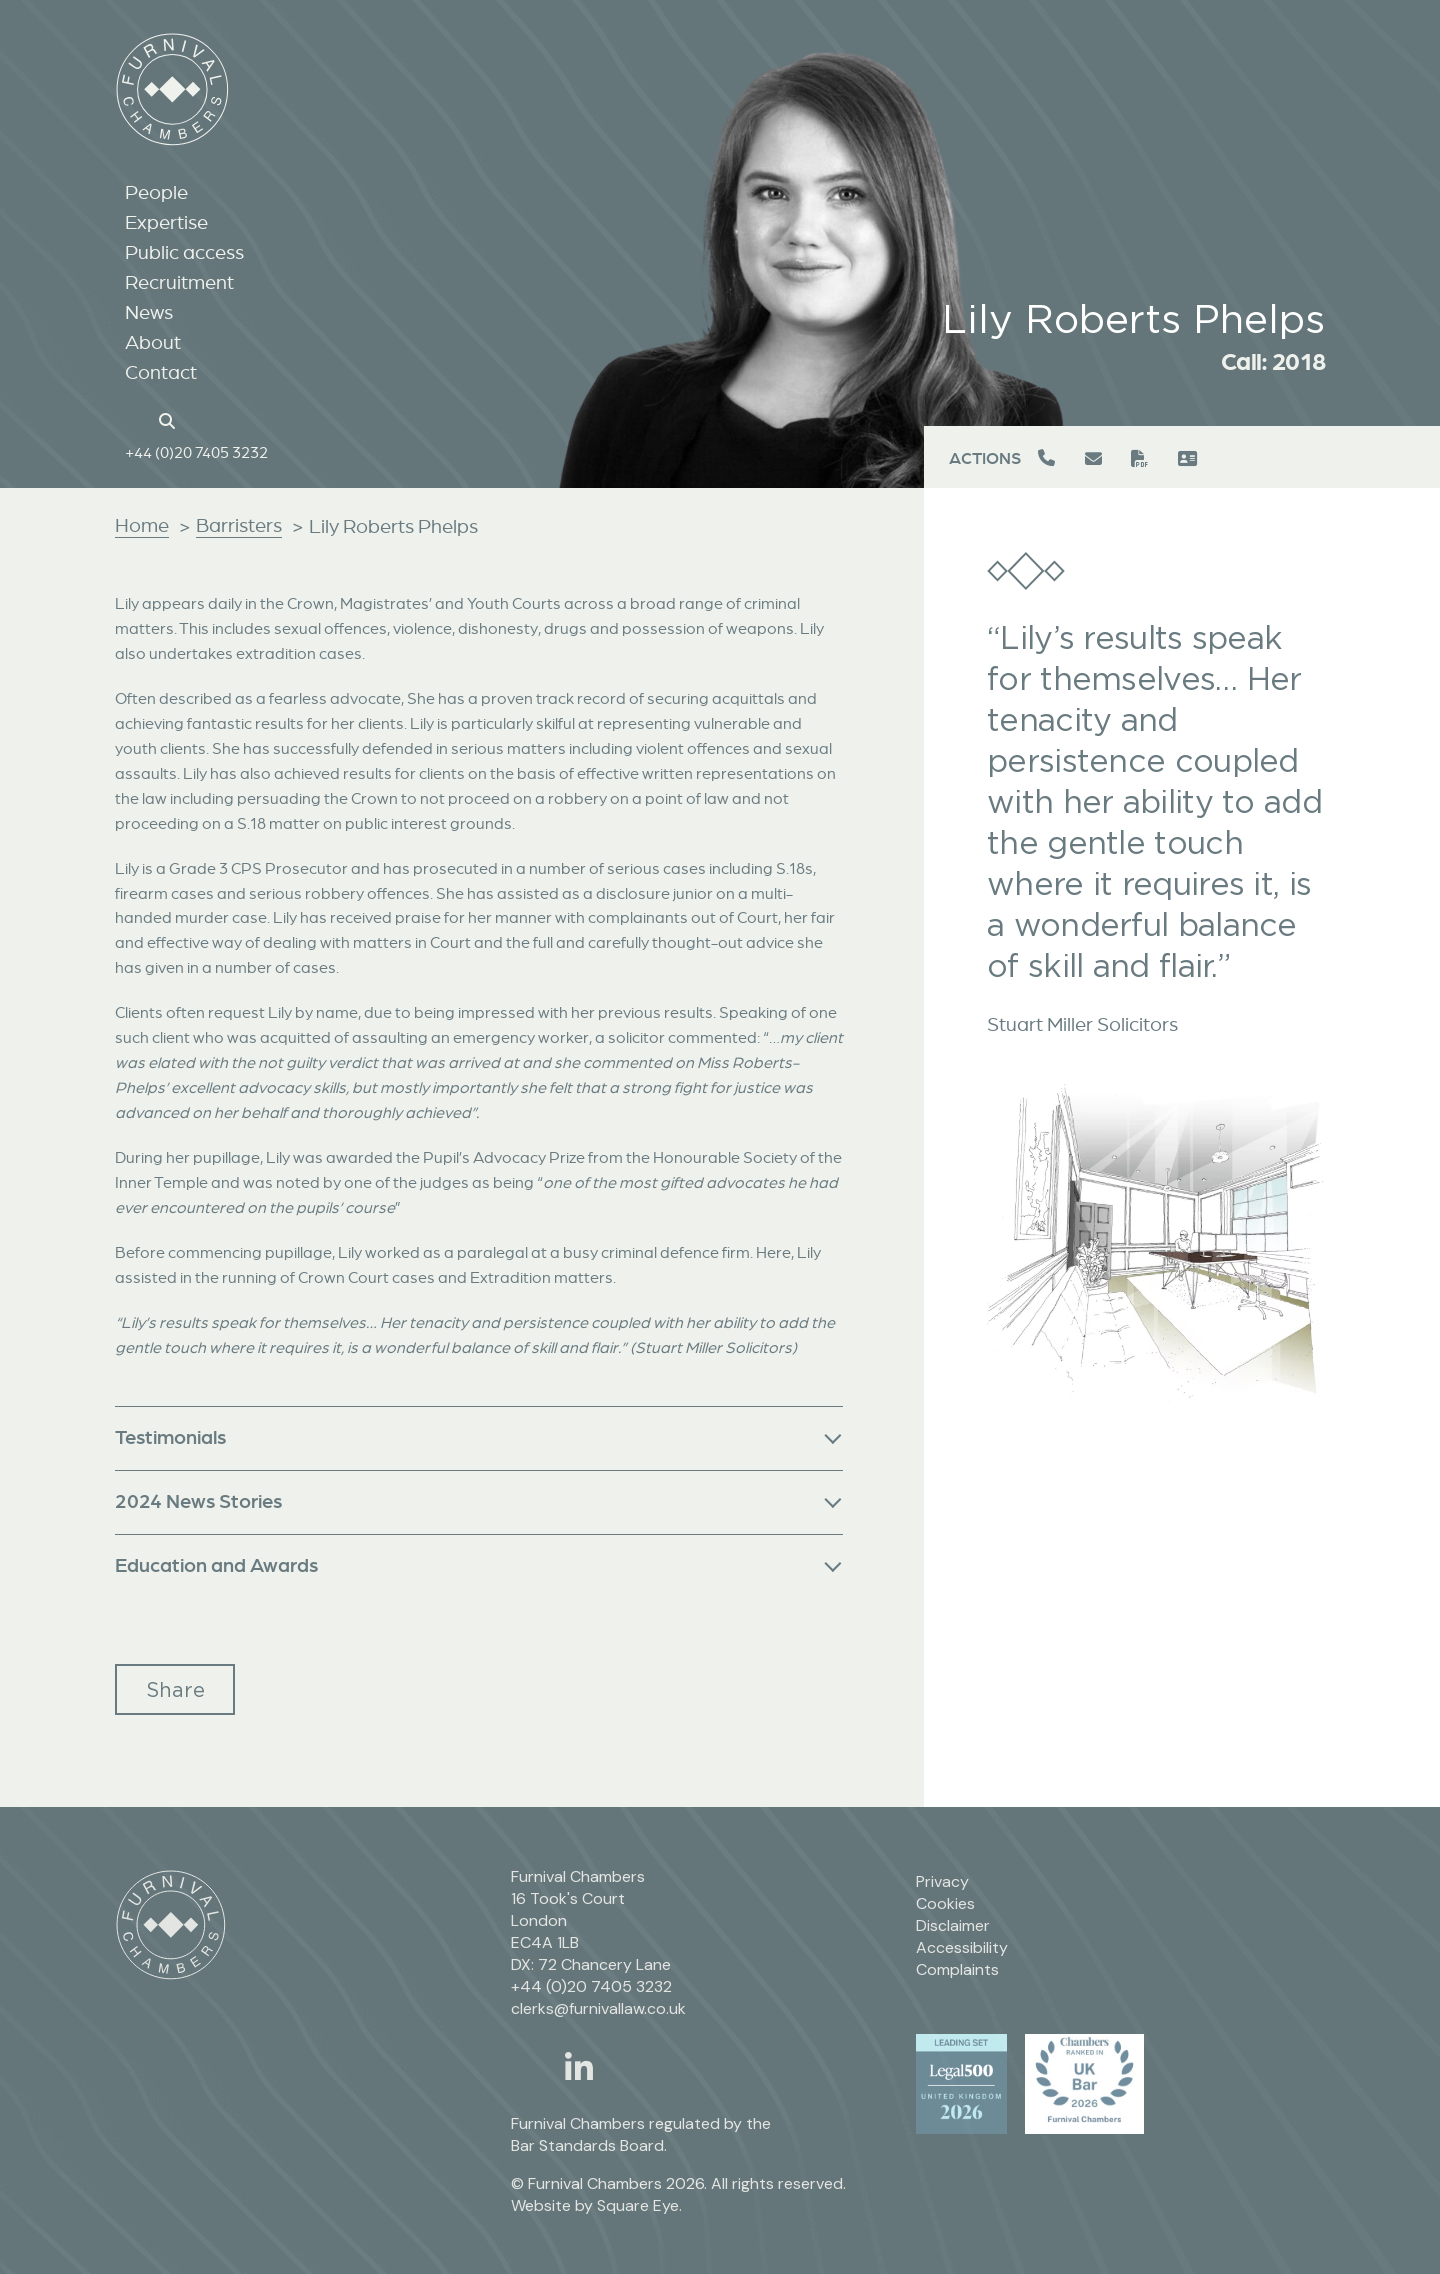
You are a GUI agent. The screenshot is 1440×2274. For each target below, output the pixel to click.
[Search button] (170, 424)
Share (175, 1689)
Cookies (945, 1903)
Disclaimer (953, 1925)
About (153, 347)
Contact (161, 377)
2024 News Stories (198, 1500)
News (149, 317)
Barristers (239, 525)
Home (142, 525)
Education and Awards (216, 1564)
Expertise (166, 227)
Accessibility (962, 1947)
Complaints (957, 1969)
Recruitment (179, 287)
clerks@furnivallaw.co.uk (598, 2008)
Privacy (942, 1881)
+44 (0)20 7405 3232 (196, 457)
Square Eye (638, 2205)
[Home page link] (135, 424)
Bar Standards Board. (589, 2145)
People (156, 197)
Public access (184, 257)
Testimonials (170, 1436)
